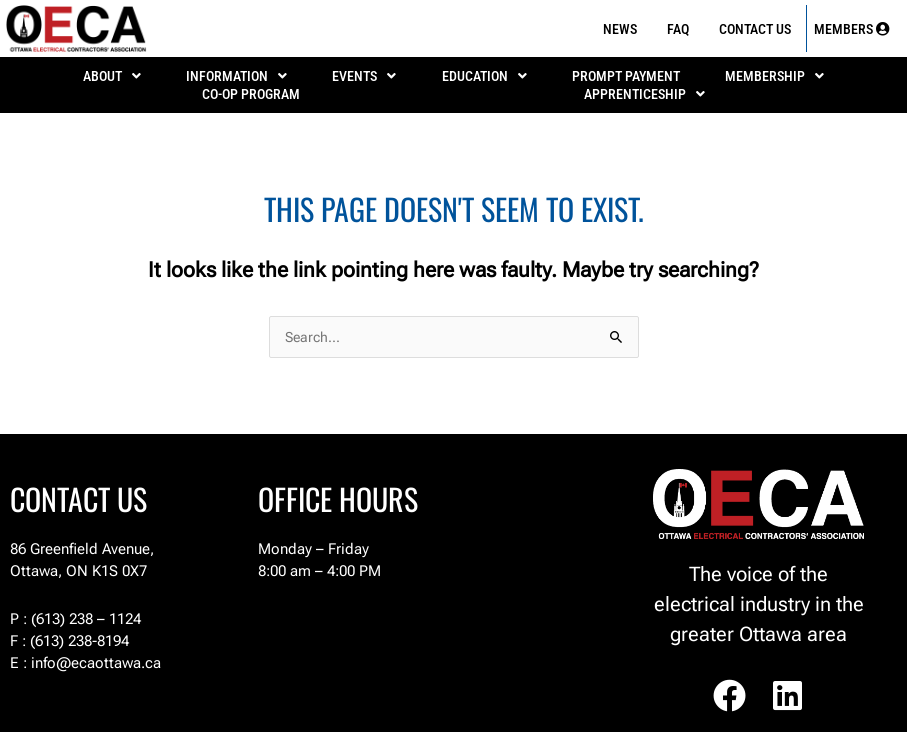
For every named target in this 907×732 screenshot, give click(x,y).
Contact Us (755, 29)
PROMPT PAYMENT (626, 76)
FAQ (678, 29)
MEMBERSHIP (774, 76)
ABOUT (112, 76)
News (620, 29)
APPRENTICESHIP (644, 94)
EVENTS (364, 76)
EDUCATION (484, 76)
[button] (111, 76)
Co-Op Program (251, 94)
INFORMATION (236, 76)
